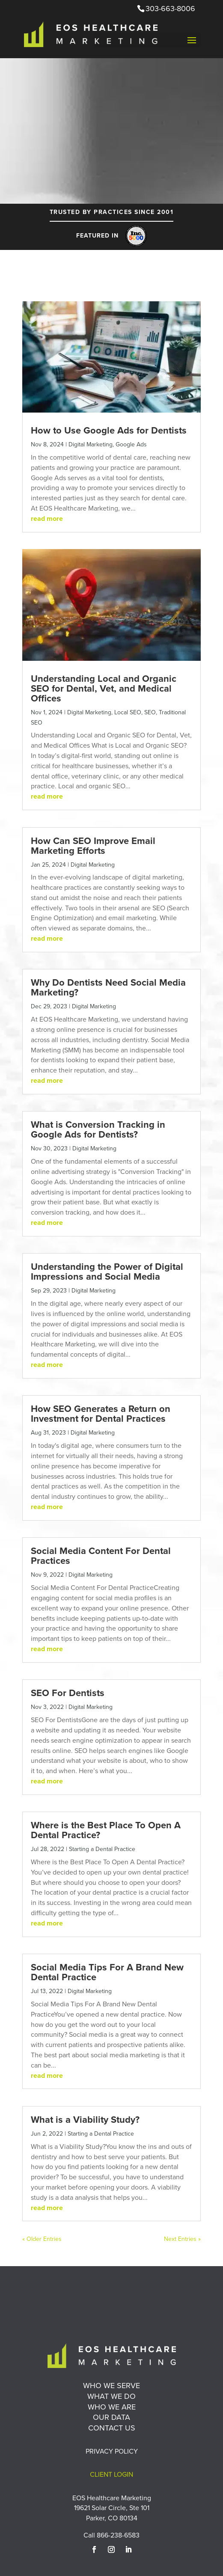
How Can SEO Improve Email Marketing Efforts (93, 846)
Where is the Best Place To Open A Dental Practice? (106, 1830)
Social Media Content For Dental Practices (101, 1556)
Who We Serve (111, 2385)
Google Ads (131, 444)
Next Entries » (182, 2238)
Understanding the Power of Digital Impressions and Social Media (107, 1272)
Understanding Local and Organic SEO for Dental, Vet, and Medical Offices (103, 688)
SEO (150, 712)
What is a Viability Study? (85, 2119)
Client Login (111, 2474)
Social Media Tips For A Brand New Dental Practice (107, 1972)
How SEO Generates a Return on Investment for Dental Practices (100, 1414)
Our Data (111, 2417)
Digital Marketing (90, 444)
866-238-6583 (118, 2535)
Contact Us (111, 2427)
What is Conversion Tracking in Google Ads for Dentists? (98, 1129)
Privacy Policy (112, 2451)
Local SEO (127, 712)
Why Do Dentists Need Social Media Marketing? (108, 987)
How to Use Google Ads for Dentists (109, 430)
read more (47, 518)
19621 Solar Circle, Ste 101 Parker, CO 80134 (111, 2513)
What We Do (111, 2396)
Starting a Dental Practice (102, 1849)
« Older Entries (42, 2238)
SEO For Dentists (67, 1693)
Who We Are (112, 2406)
